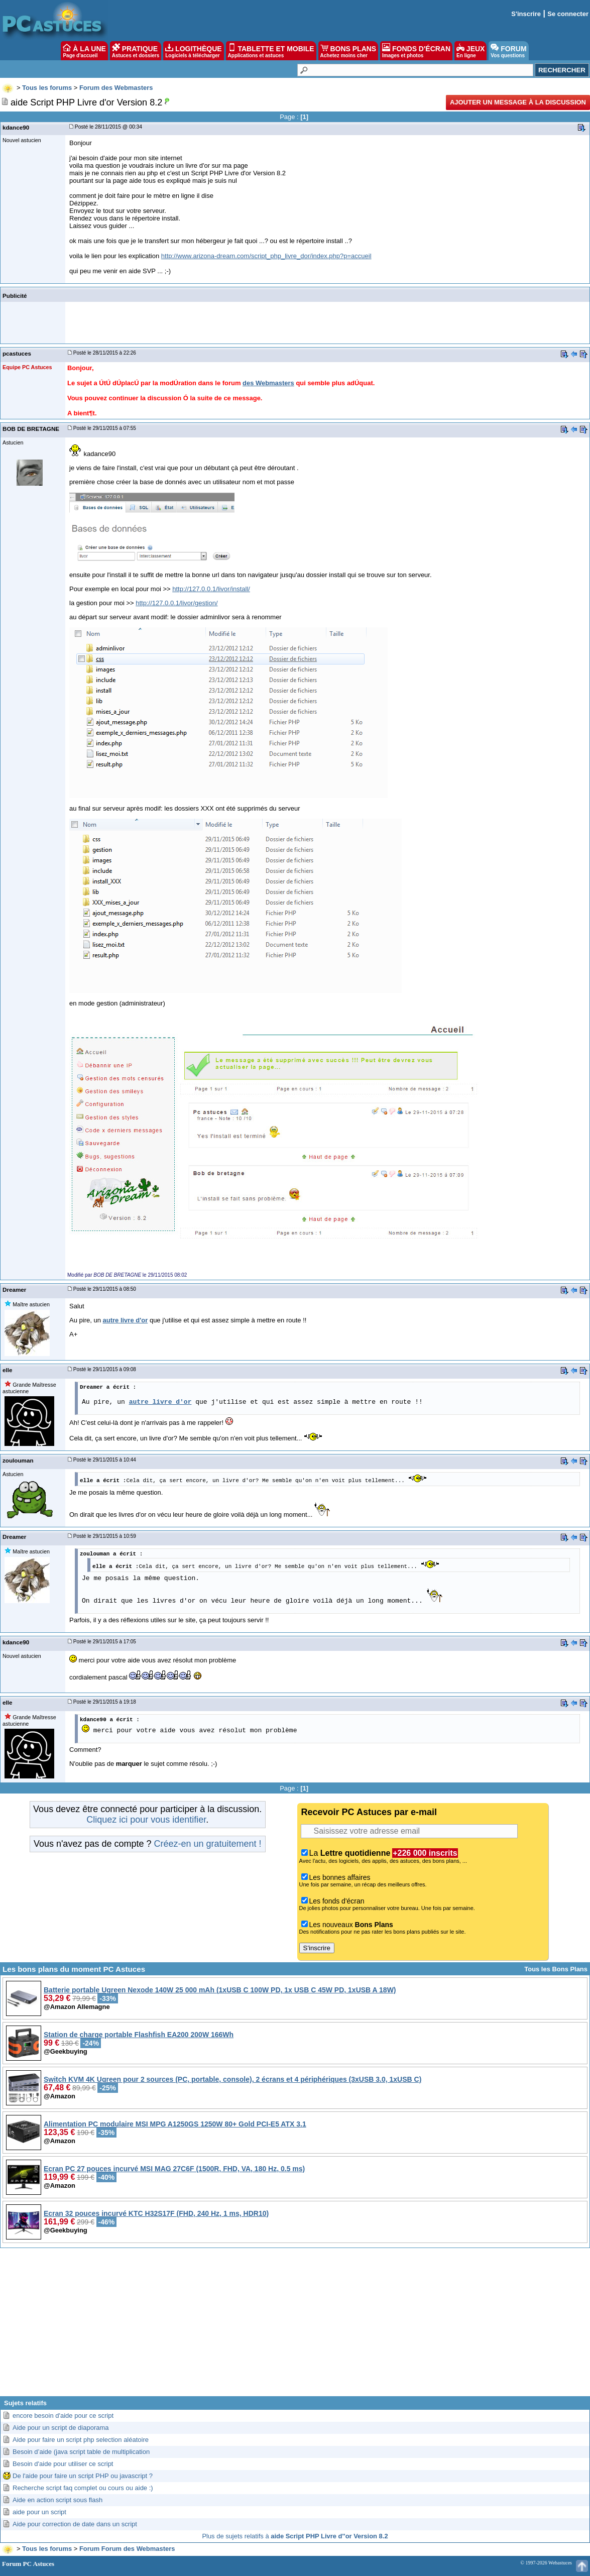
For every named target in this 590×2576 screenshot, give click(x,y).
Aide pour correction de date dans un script (75, 2524)
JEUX (470, 50)
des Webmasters (268, 383)
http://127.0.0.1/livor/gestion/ (176, 603)
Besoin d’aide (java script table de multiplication (81, 2451)
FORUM (508, 50)
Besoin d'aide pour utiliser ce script (63, 2464)
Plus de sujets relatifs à (295, 2536)
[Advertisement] (295, 2326)
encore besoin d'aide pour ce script (63, 2415)
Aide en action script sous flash (57, 2500)
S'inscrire (526, 14)
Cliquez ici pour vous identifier (146, 1820)
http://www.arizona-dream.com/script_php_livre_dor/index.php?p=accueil (266, 256)
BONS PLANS (348, 50)
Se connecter (567, 14)
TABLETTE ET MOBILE (271, 50)
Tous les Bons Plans (555, 1969)
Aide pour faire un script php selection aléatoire (81, 2439)
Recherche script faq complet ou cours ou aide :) (83, 2488)
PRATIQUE (136, 50)
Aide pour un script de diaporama (61, 2427)
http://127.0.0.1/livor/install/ (211, 589)
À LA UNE (84, 50)
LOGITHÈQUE (193, 50)
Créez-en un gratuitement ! (207, 1844)
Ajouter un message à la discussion (518, 102)
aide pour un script (39, 2512)
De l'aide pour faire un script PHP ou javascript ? (83, 2476)
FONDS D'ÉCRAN (416, 50)
